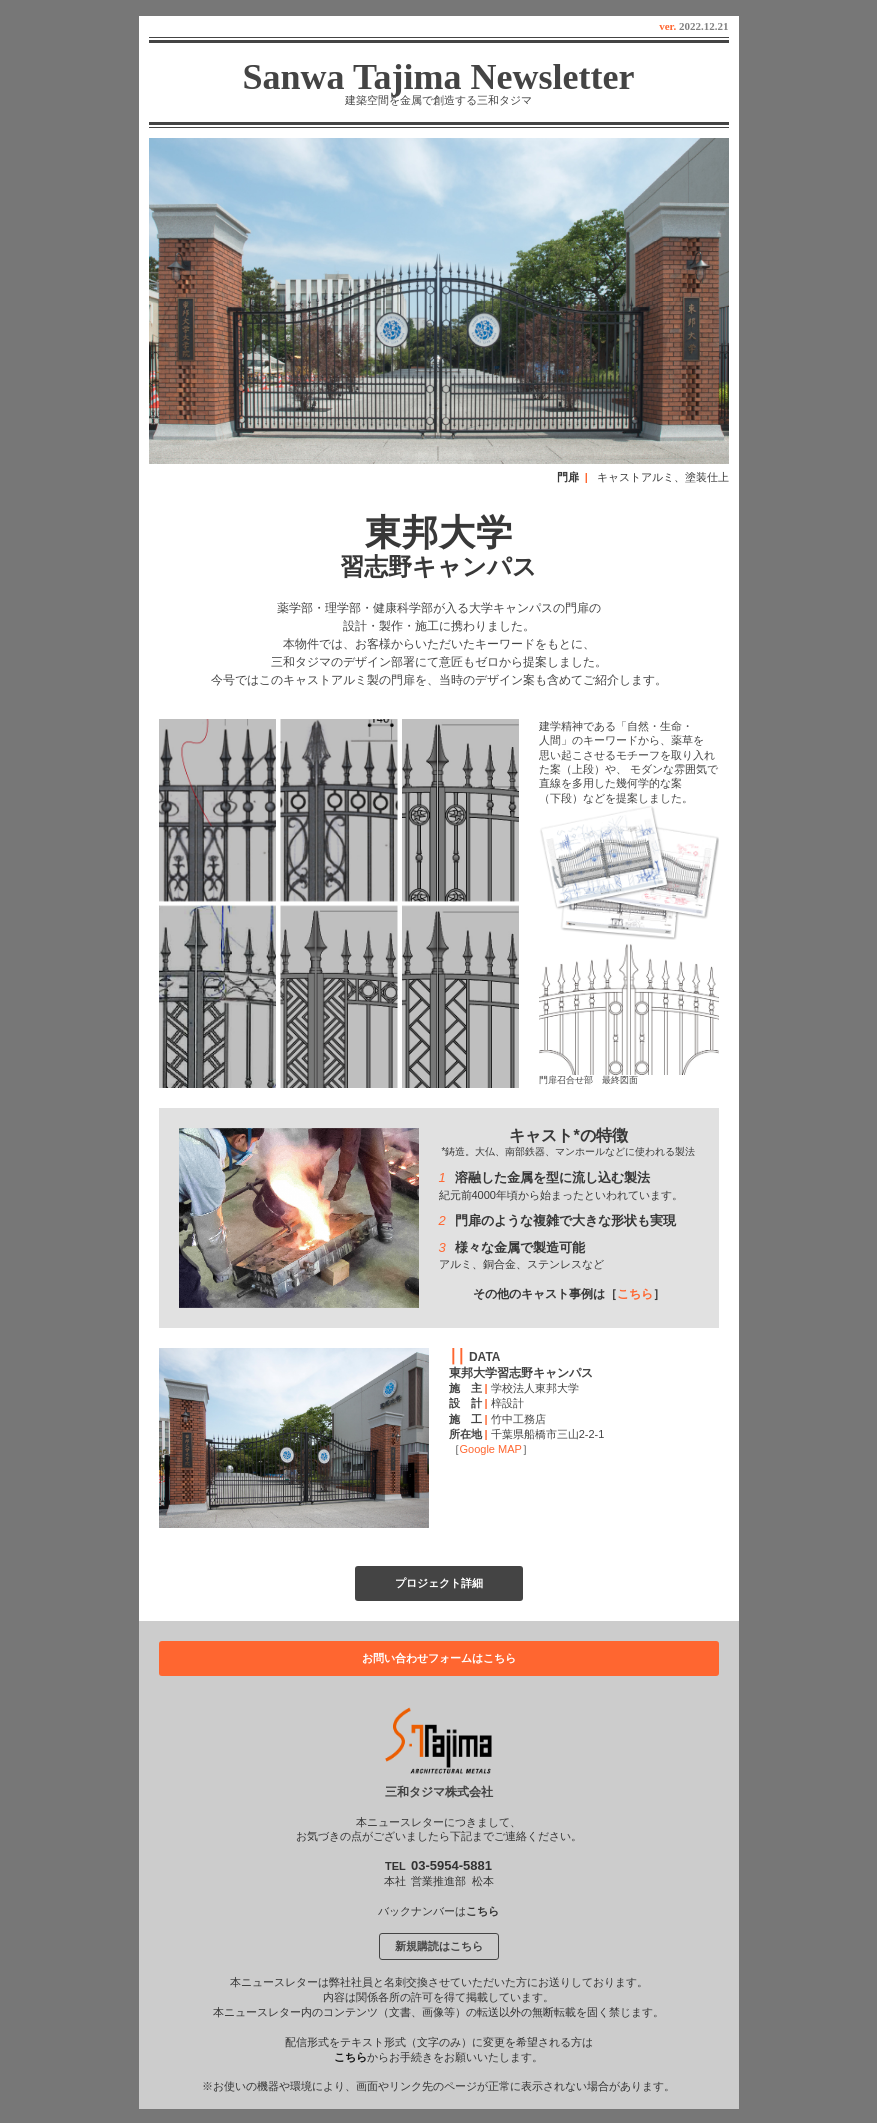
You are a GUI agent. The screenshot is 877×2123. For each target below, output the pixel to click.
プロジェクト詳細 (439, 1583)
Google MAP (491, 1449)
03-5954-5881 (451, 1865)
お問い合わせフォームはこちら (439, 1658)
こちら (635, 1294)
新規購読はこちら (439, 1946)
